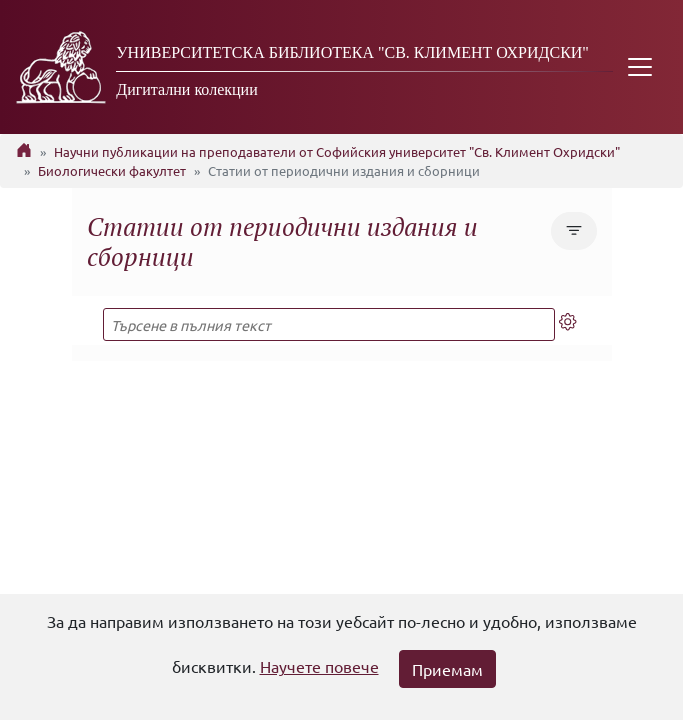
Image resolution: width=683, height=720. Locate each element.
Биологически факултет (112, 170)
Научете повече (319, 666)
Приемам (447, 669)
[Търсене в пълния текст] (329, 324)
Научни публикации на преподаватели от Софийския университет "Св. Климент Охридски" (337, 151)
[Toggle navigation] (640, 67)
